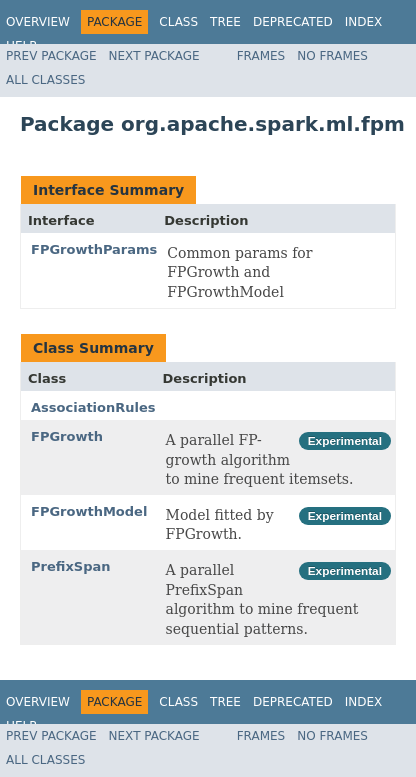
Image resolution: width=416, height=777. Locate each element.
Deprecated (293, 22)
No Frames (332, 56)
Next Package (154, 56)
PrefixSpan (70, 566)
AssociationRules (93, 407)
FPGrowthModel (89, 511)
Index (364, 22)
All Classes (45, 80)
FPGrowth (67, 436)
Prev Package (51, 56)
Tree (225, 22)
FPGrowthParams (94, 249)
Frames (261, 56)
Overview (38, 22)
